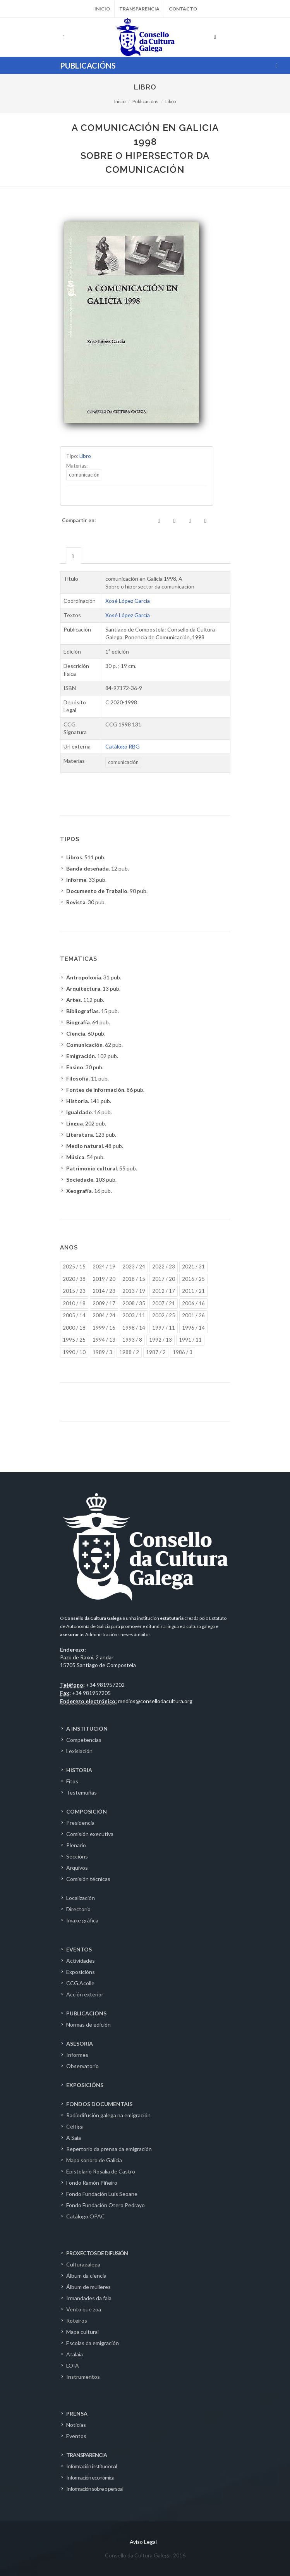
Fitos (72, 1781)
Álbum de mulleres (88, 2286)
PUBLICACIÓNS (86, 2013)
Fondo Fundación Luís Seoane (101, 2194)
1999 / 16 (104, 1328)
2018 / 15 (133, 1279)
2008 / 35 (133, 1303)
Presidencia (80, 1822)
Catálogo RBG (122, 746)
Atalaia (74, 2354)
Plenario (76, 1845)
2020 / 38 (74, 1279)
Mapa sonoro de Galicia (94, 2160)
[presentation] (73, 556)
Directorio (78, 1909)
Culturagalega (83, 2264)
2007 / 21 (163, 1303)
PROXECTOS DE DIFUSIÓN (97, 2253)
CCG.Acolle (80, 1983)
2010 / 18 (74, 1303)
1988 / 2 (129, 1352)
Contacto (183, 9)
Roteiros (76, 2320)
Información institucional (91, 2466)
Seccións (77, 1856)
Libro (170, 101)
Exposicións (80, 1972)
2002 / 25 (163, 1315)
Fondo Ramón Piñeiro (91, 2182)
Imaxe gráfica (82, 1920)
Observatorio (82, 2066)
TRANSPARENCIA (86, 2455)
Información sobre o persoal (94, 2488)
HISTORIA (79, 1770)
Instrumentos (83, 2376)
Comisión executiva (89, 1834)
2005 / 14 (74, 1315)
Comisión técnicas (88, 1879)
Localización (80, 1898)
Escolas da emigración (92, 2343)
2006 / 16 (193, 1303)
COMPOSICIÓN (86, 1811)
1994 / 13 (104, 1340)
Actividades (80, 1960)
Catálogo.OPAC (85, 2216)
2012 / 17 (163, 1291)
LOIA (72, 2365)
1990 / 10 (74, 1352)
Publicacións (145, 101)
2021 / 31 (193, 1266)
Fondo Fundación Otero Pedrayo (105, 2205)
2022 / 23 (163, 1266)
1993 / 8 (132, 1340)
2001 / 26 (193, 1315)
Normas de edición (88, 2024)
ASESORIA (79, 2043)
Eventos (76, 2436)
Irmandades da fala (89, 2298)
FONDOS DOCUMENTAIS (99, 2104)
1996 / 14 (193, 1328)
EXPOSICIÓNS (84, 2085)
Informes (77, 2054)
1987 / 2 (156, 1352)
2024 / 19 (104, 1266)
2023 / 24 (133, 1266)
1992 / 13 (160, 1340)
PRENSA (77, 2413)
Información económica (90, 2477)
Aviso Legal (143, 2541)
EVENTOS (79, 1949)
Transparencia (139, 9)
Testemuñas (81, 1792)
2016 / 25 (193, 1279)
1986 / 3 (182, 1352)
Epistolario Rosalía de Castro (100, 2171)
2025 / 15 (74, 1266)
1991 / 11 (190, 1340)
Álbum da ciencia (86, 2275)
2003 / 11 (133, 1315)
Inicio (102, 9)
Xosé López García (127, 600)
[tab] (73, 555)
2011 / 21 (193, 1291)
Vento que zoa (83, 2309)
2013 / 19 (133, 1291)
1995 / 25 (74, 1340)
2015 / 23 (74, 1291)
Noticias (76, 2424)
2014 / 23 (104, 1291)
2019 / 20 (104, 1279)
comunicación (84, 474)
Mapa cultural (82, 2331)
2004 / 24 (104, 1315)
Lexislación (79, 1751)
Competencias (83, 1739)
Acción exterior (84, 1994)
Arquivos (77, 1867)
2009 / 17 (104, 1303)
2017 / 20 (163, 1279)
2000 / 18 (74, 1328)
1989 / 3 (102, 1352)
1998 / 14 (133, 1328)
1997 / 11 (163, 1328)
